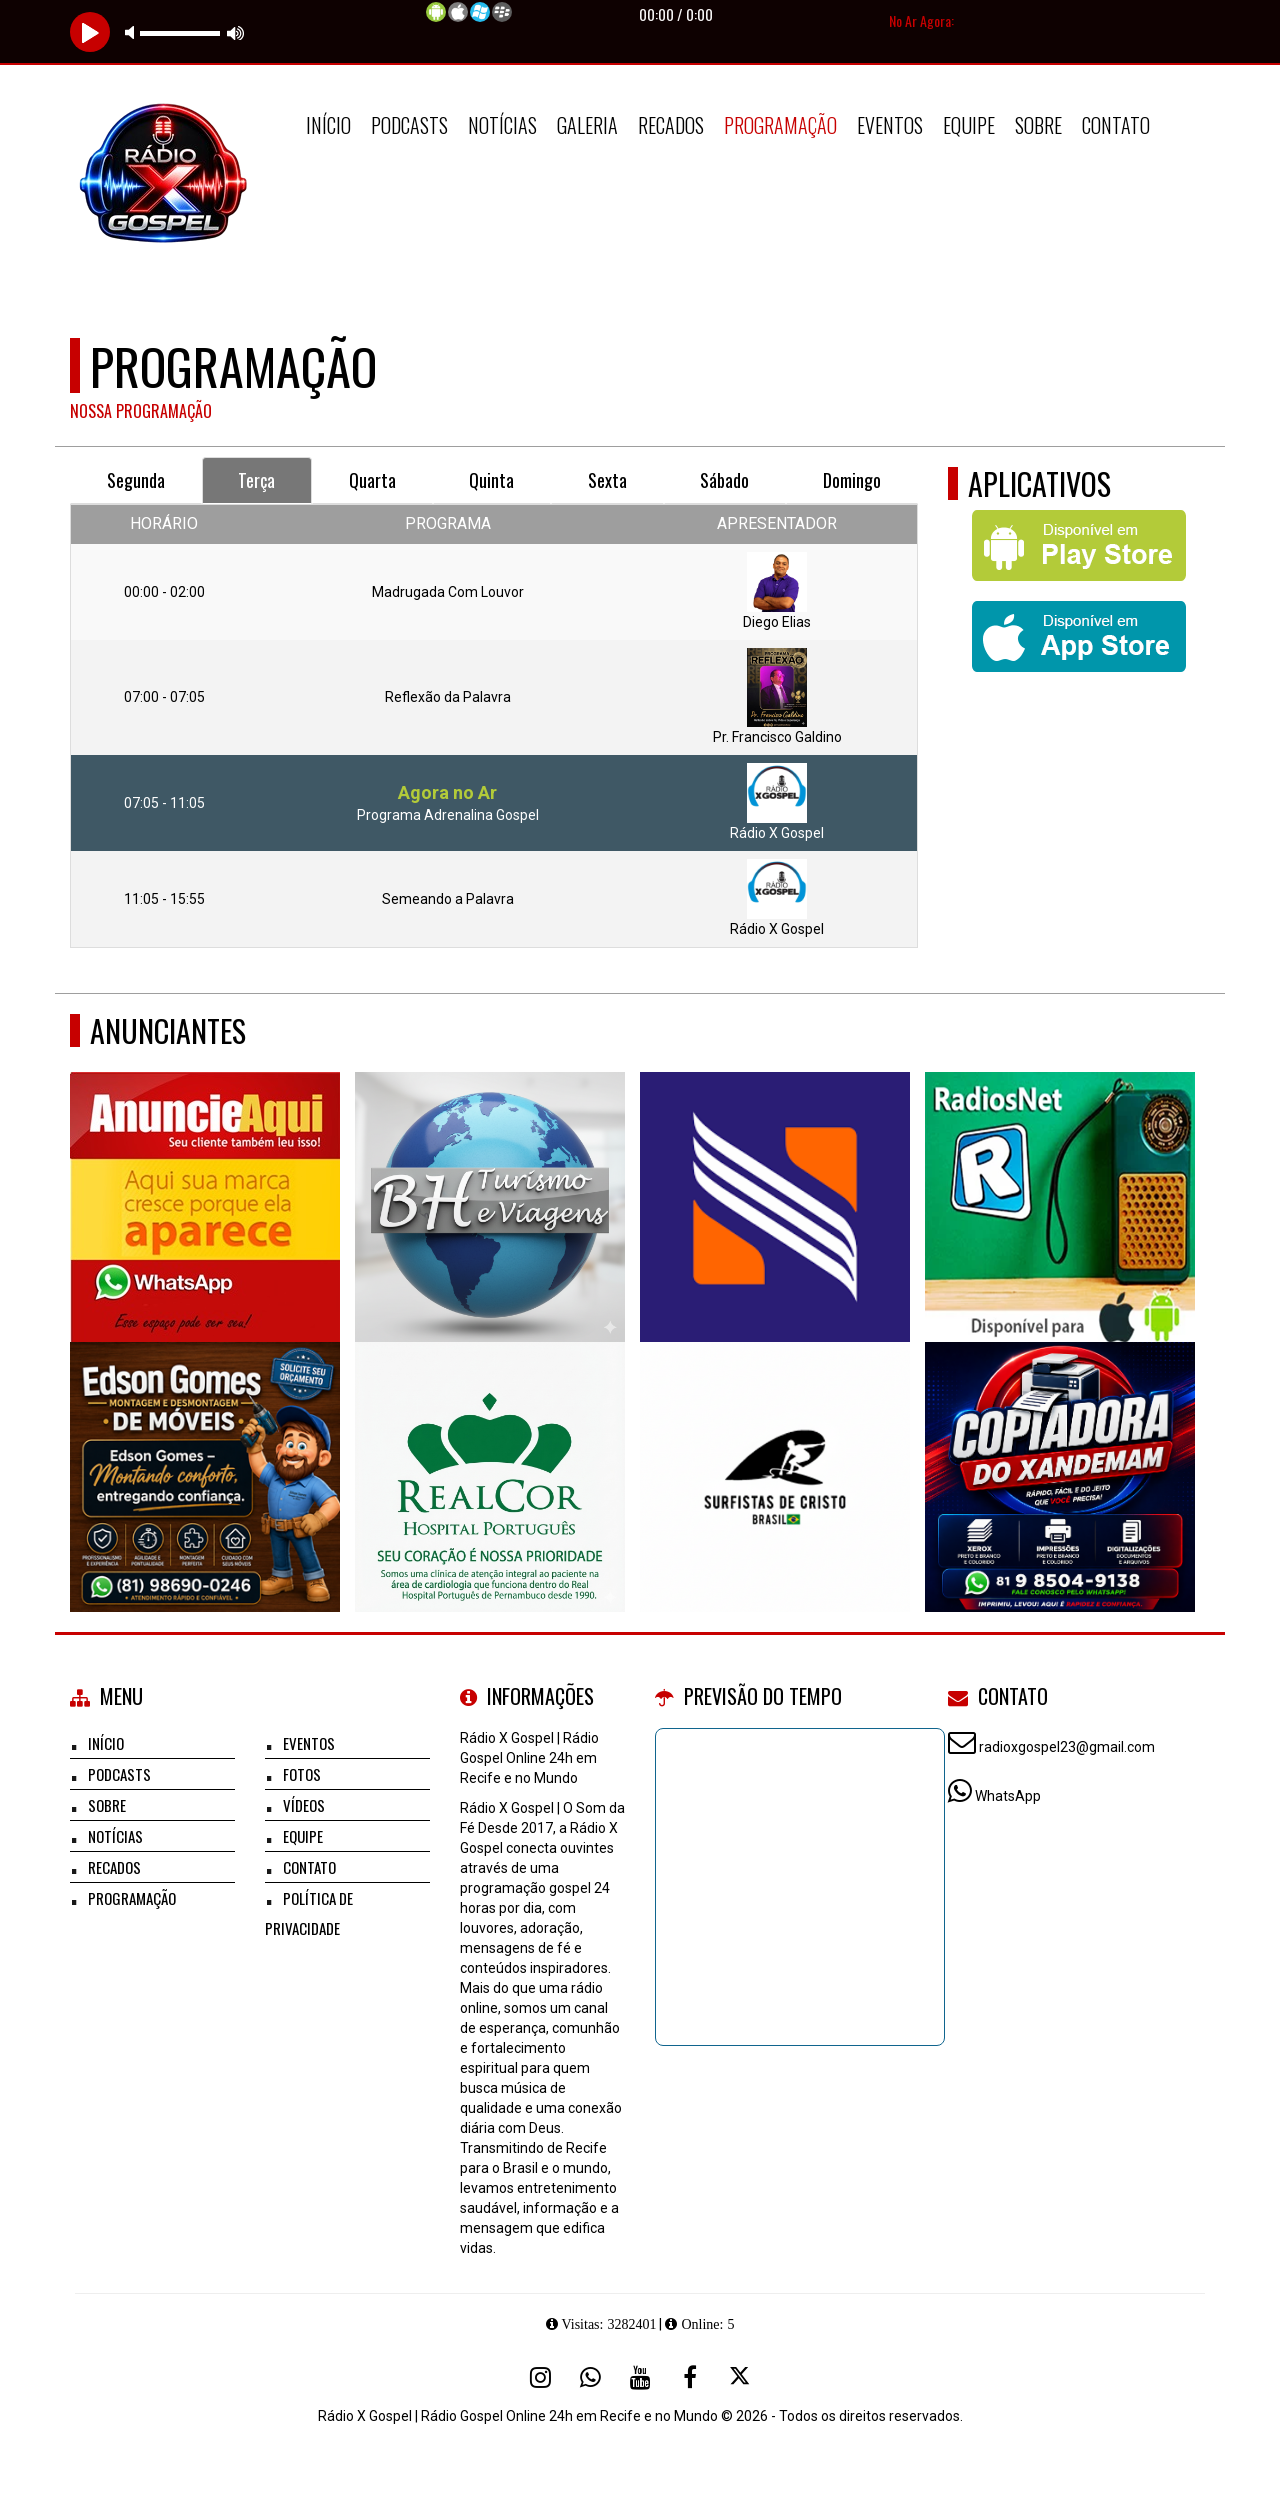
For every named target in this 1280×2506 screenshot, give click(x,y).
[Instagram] (540, 2377)
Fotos (302, 1774)
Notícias (502, 125)
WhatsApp (1008, 1796)
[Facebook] (690, 2377)
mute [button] (133, 32)
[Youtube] (640, 2377)
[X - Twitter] (740, 2377)
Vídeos (304, 1805)
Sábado (724, 480)
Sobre (1038, 125)
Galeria (587, 125)
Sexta (607, 480)
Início (328, 125)
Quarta (372, 480)
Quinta (491, 480)
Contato (1116, 125)
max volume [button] (236, 32)
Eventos (890, 125)
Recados (671, 125)
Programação (780, 125)
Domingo (852, 480)
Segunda (136, 480)
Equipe (969, 125)
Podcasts (409, 125)
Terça (256, 480)
